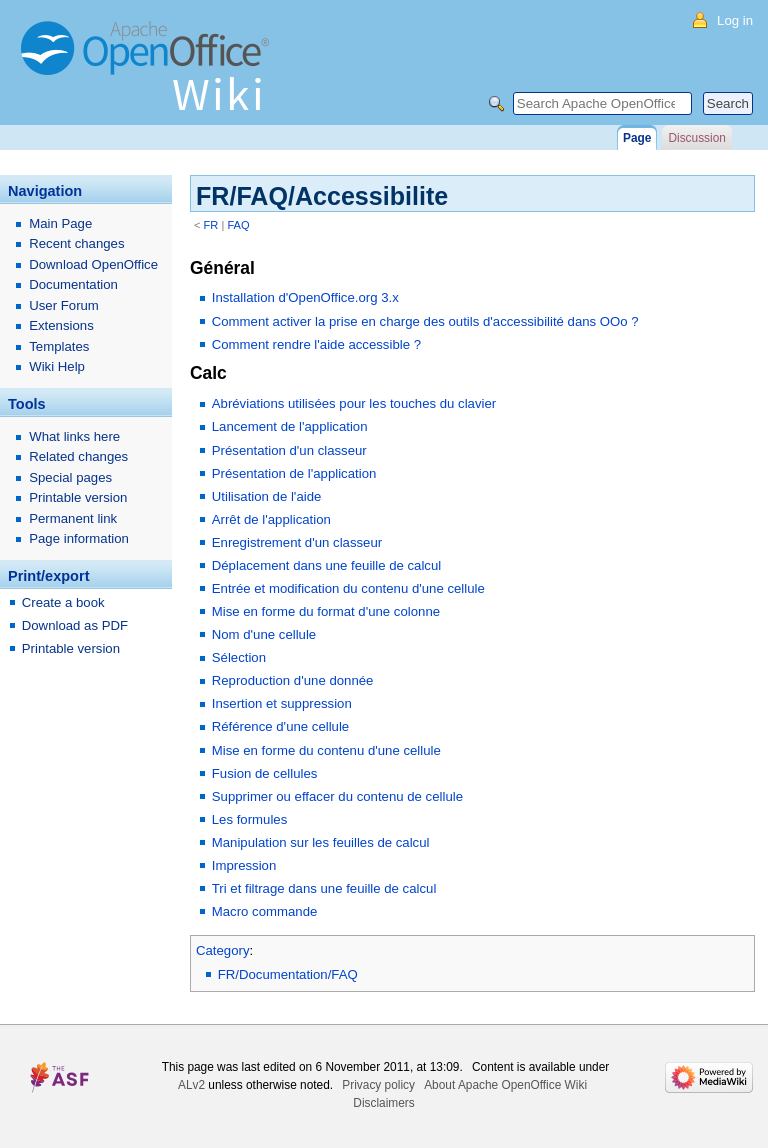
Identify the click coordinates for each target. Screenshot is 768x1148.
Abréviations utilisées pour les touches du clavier (354, 403)
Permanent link (73, 518)
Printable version (78, 497)
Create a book (63, 602)
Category (223, 950)
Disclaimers (383, 1103)
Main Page (60, 223)
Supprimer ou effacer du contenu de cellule (337, 796)
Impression (244, 865)
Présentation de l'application (294, 473)
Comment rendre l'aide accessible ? (316, 344)
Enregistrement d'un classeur (297, 542)
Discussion (696, 138)
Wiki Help (57, 366)
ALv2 (191, 1085)
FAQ (238, 225)
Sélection (239, 657)
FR (211, 225)
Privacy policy (378, 1085)
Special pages (70, 477)
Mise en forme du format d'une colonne (326, 611)
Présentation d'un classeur (289, 450)
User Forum (64, 305)
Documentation (73, 284)
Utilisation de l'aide (267, 496)
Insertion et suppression (282, 703)
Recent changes (76, 243)
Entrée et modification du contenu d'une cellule (348, 588)
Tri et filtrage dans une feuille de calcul (324, 888)
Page (637, 138)
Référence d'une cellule (280, 726)
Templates (59, 346)
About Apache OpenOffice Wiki (505, 1085)
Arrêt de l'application (271, 519)
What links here (74, 436)
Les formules (250, 819)
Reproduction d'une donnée (293, 680)
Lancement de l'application (290, 426)
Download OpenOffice (93, 264)
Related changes (78, 456)
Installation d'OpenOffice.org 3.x (305, 297)
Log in (735, 20)
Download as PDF (75, 625)
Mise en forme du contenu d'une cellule (326, 750)
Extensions (61, 325)
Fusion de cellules (265, 773)
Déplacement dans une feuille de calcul (326, 565)
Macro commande (265, 911)
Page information (79, 538)
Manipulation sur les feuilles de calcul (321, 842)
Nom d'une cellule (264, 634)
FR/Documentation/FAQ (288, 974)
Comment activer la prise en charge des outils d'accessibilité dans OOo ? (425, 321)
